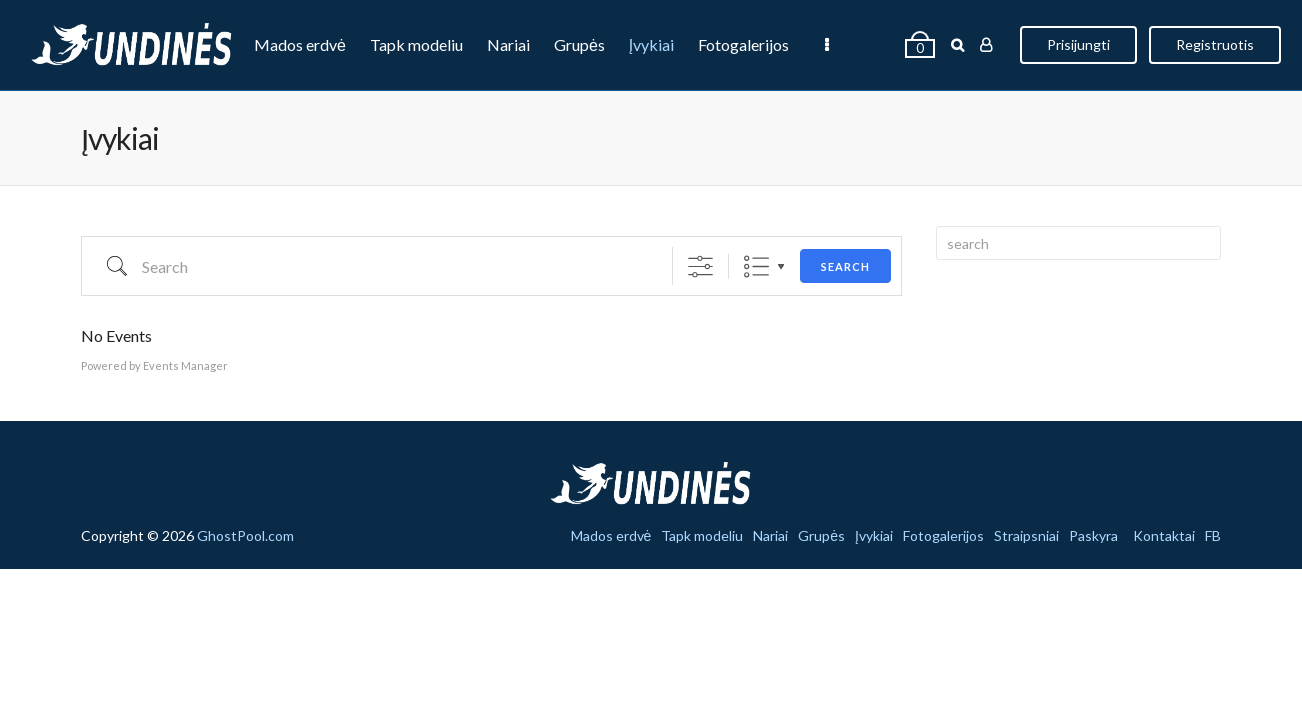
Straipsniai (282, 134)
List (756, 266)
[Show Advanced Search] (700, 266)
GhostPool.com (245, 535)
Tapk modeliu (416, 44)
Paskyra (370, 134)
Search (845, 266)
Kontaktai (1164, 536)
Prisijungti (1069, 44)
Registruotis (1206, 44)
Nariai (508, 44)
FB (1213, 536)
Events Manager (185, 365)
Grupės (579, 44)
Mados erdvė (300, 44)
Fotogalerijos (743, 44)
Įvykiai (651, 44)
